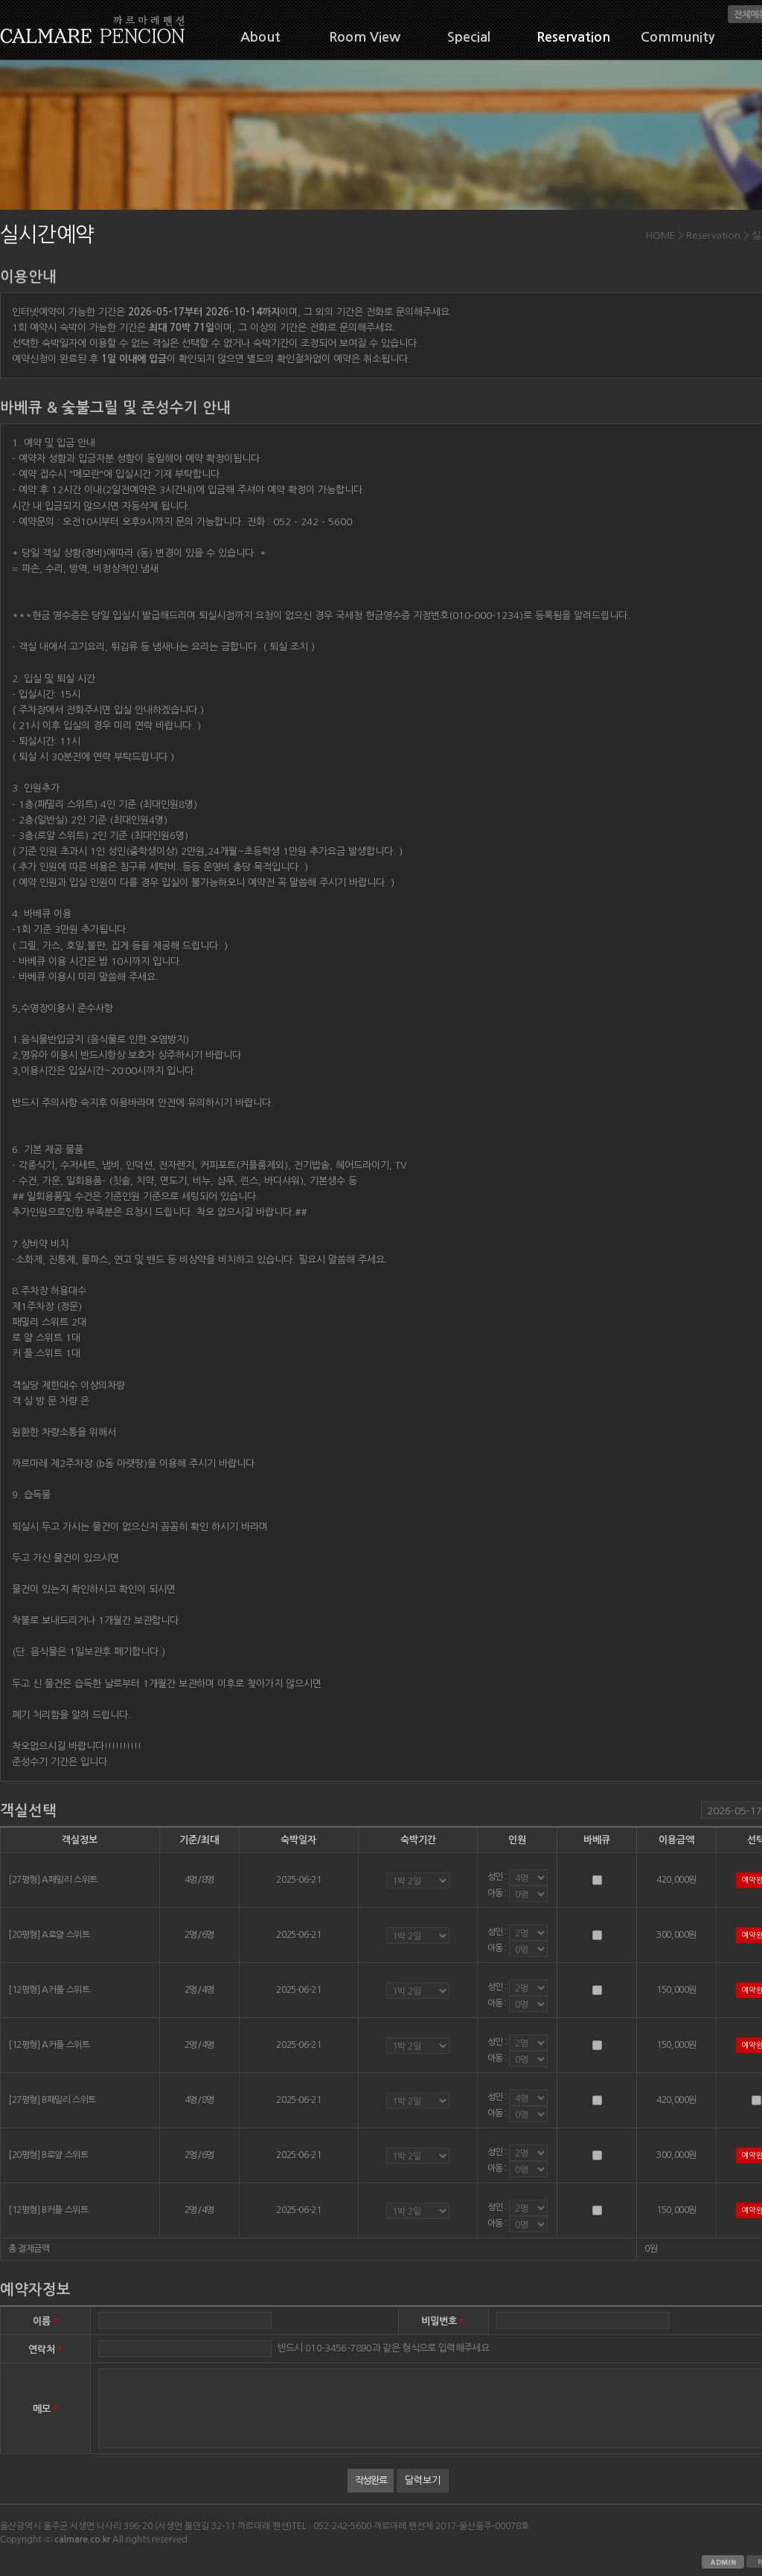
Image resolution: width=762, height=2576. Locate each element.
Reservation (573, 37)
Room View (364, 37)
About (260, 37)
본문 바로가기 (0, 0)
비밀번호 (443, 2320)
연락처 (45, 2349)
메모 (46, 2408)
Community (677, 37)
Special (468, 37)
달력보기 (423, 2480)
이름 (46, 2320)
